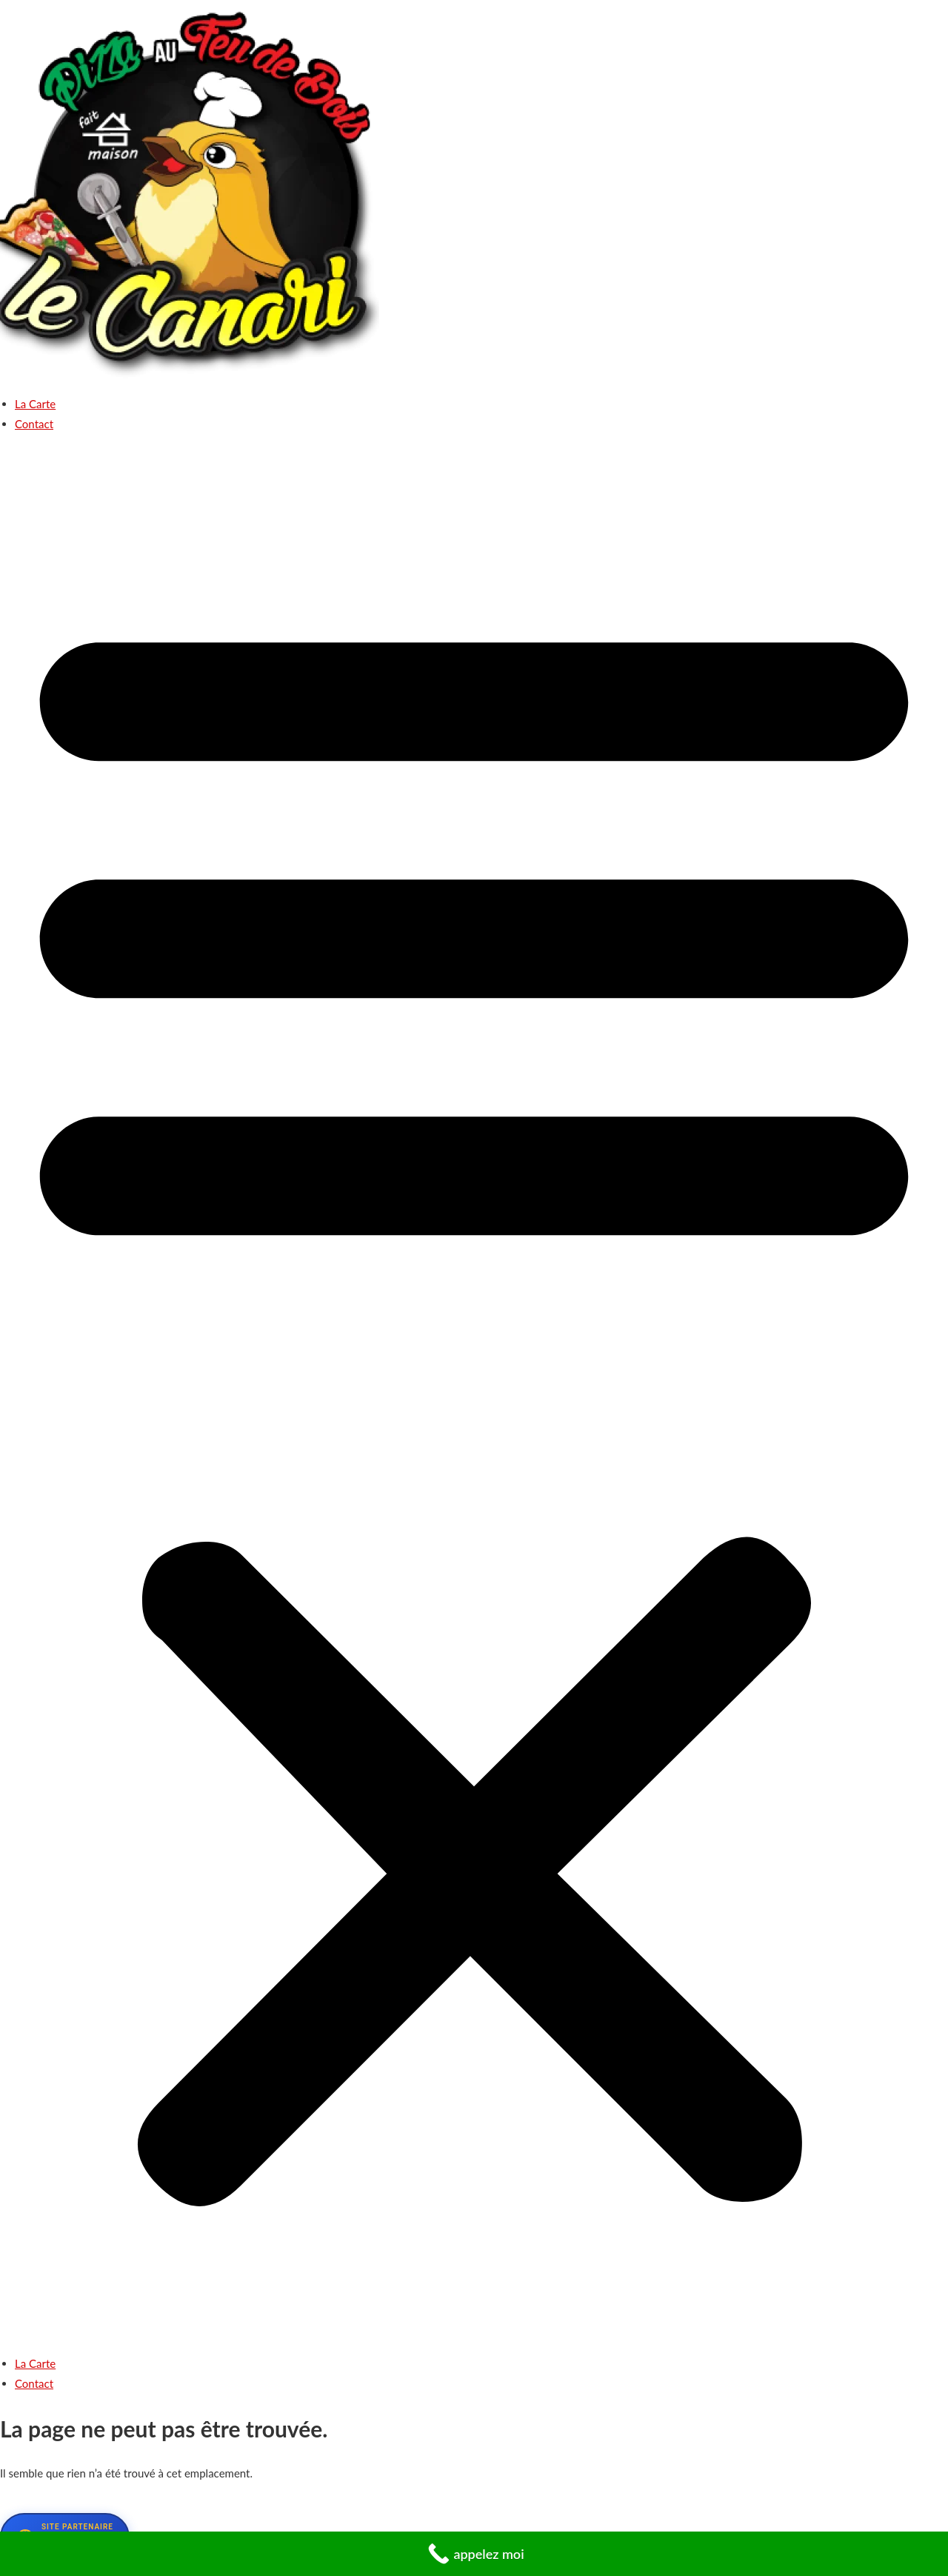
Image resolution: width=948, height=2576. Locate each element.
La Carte (35, 403)
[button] (474, 1399)
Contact (34, 423)
